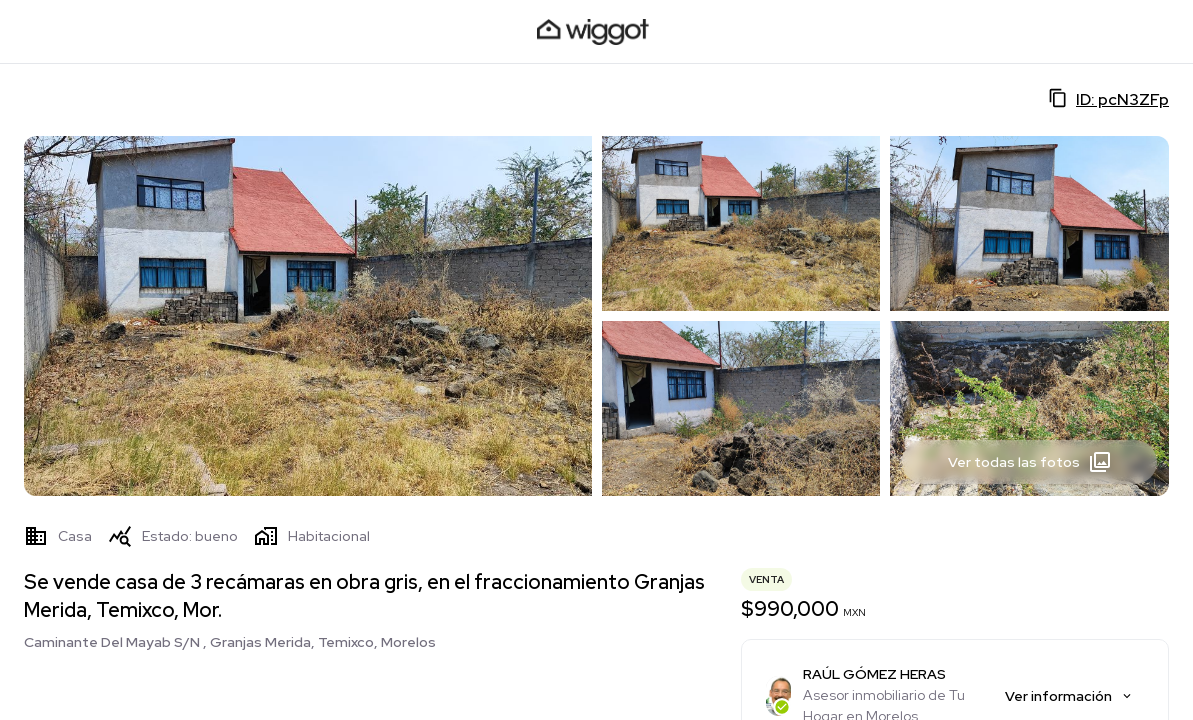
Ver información (1069, 696)
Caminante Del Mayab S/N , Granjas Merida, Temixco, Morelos (230, 642)
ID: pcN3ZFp (1108, 99)
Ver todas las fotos (1030, 462)
